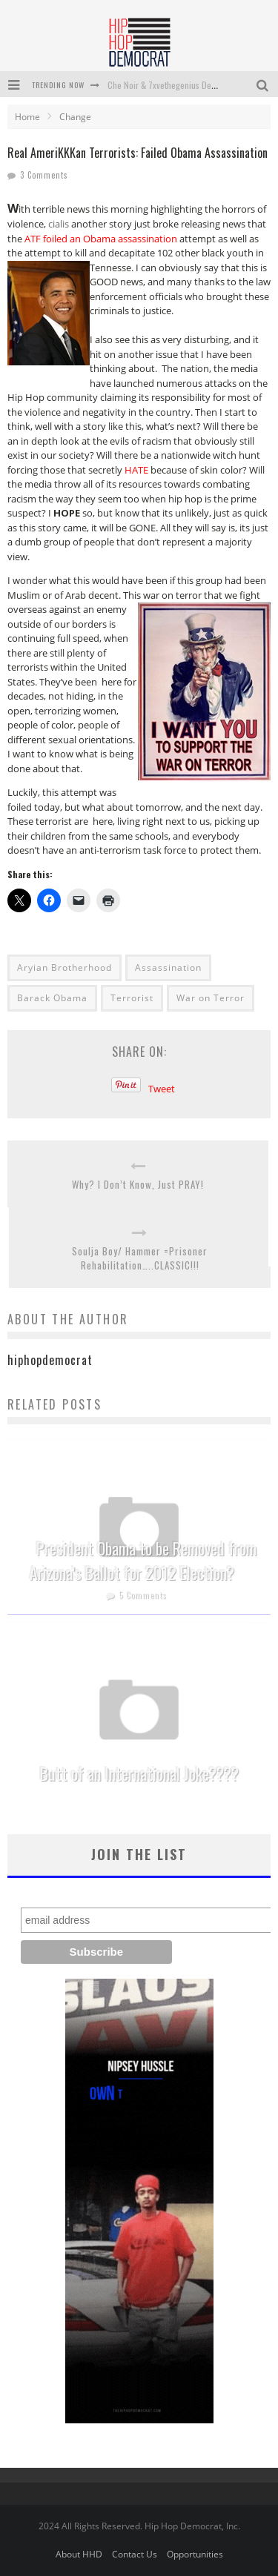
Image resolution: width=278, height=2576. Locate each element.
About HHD (79, 2554)
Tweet (161, 1088)
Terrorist (131, 998)
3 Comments (44, 175)
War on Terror (210, 998)
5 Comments (143, 1595)
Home (27, 116)
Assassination (168, 967)
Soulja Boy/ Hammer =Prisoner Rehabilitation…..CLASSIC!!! (140, 1258)
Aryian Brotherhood (64, 967)
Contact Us (134, 2554)
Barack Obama (52, 998)
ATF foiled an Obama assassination (100, 238)
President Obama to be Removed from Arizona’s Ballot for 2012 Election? (143, 1560)
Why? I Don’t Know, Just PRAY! (138, 1185)
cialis (58, 223)
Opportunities (195, 2554)
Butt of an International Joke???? (139, 1773)
